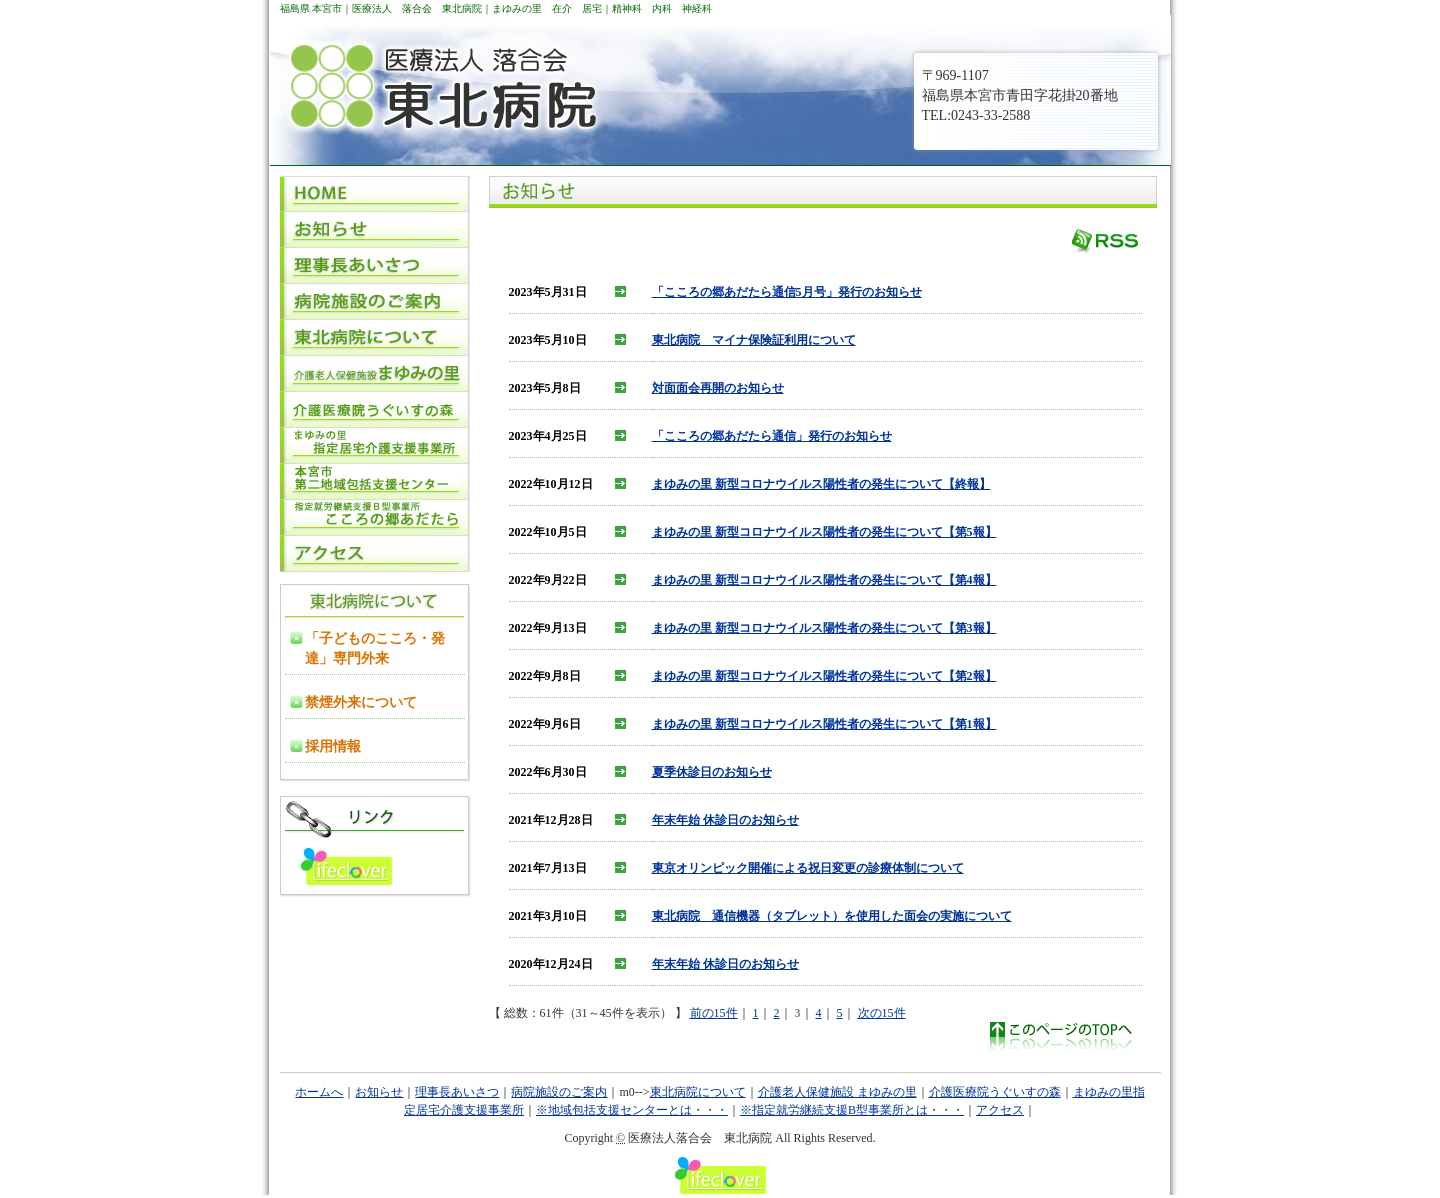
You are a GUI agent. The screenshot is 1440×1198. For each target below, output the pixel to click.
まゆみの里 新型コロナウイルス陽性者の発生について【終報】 (821, 484)
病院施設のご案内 (559, 1092)
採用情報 (333, 746)
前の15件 (714, 1013)
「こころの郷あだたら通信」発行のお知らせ (772, 436)
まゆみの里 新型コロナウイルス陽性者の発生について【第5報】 (824, 532)
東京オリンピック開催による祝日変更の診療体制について (808, 868)
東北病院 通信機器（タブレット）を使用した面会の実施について (832, 916)
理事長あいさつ (457, 1092)
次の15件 (882, 1013)
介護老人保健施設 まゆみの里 (837, 1092)
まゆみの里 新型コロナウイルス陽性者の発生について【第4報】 (824, 580)
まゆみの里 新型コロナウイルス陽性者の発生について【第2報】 (824, 676)
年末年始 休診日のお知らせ (725, 820)
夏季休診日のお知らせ (712, 772)
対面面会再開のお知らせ (718, 388)
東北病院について (698, 1092)
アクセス (1000, 1110)
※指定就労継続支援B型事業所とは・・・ (852, 1110)
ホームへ (319, 1092)
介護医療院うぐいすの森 (995, 1092)
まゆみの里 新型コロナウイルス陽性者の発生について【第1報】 (824, 724)
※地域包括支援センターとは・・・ (632, 1110)
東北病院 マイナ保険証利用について (754, 340)
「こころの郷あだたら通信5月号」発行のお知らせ (787, 292)
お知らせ (379, 1092)
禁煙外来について (361, 702)
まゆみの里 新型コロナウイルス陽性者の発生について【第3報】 (824, 628)
